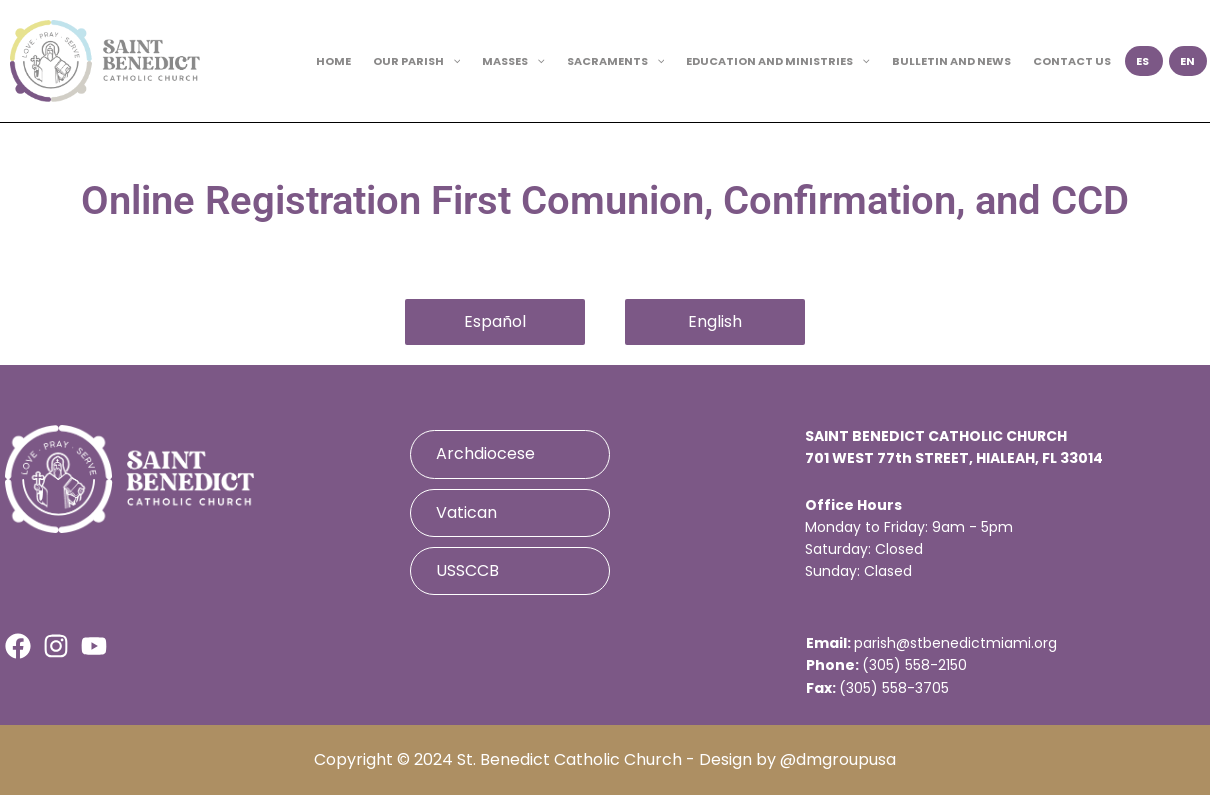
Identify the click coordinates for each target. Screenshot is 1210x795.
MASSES (513, 61)
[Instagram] (56, 646)
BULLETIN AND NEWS (951, 61)
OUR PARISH (417, 61)
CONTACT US (1072, 61)
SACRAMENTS (616, 61)
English (715, 321)
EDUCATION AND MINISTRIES (778, 61)
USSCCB (467, 570)
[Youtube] (94, 646)
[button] (452, 61)
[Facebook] (18, 646)
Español (495, 321)
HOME (333, 61)
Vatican (466, 512)
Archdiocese (485, 453)
